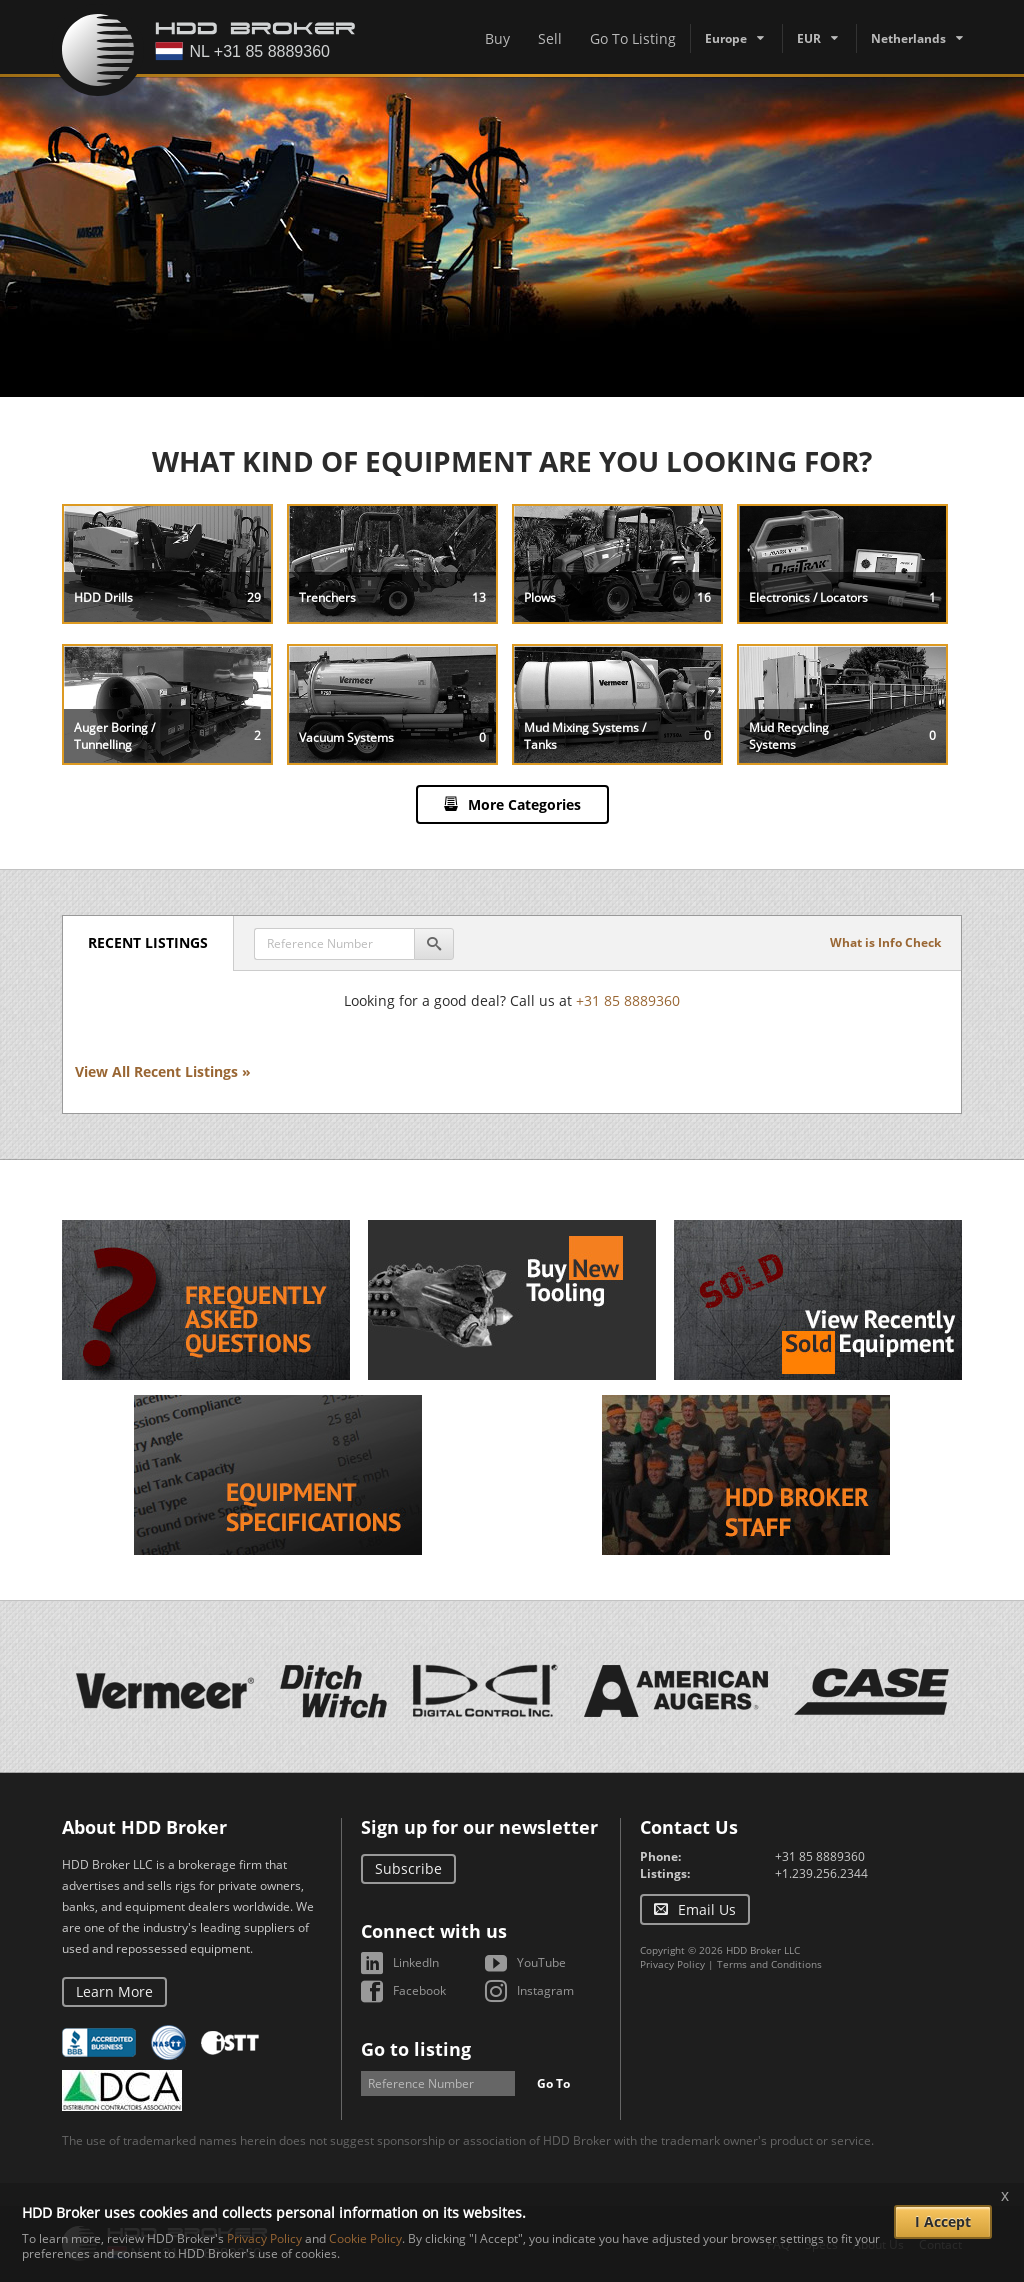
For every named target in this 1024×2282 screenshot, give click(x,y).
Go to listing (416, 2049)
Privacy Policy (672, 1964)
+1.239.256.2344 (821, 1873)
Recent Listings (148, 942)
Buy (497, 38)
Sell (550, 38)
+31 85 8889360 (628, 1000)
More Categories (524, 804)
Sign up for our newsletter (479, 1827)
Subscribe (408, 1868)
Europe (726, 38)
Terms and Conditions (769, 1964)
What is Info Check (885, 942)
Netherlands (908, 38)
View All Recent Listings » (163, 1071)
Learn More (114, 1991)
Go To (553, 2083)
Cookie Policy (365, 2238)
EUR (809, 38)
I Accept (943, 2221)
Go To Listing (633, 38)
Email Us (707, 1909)
